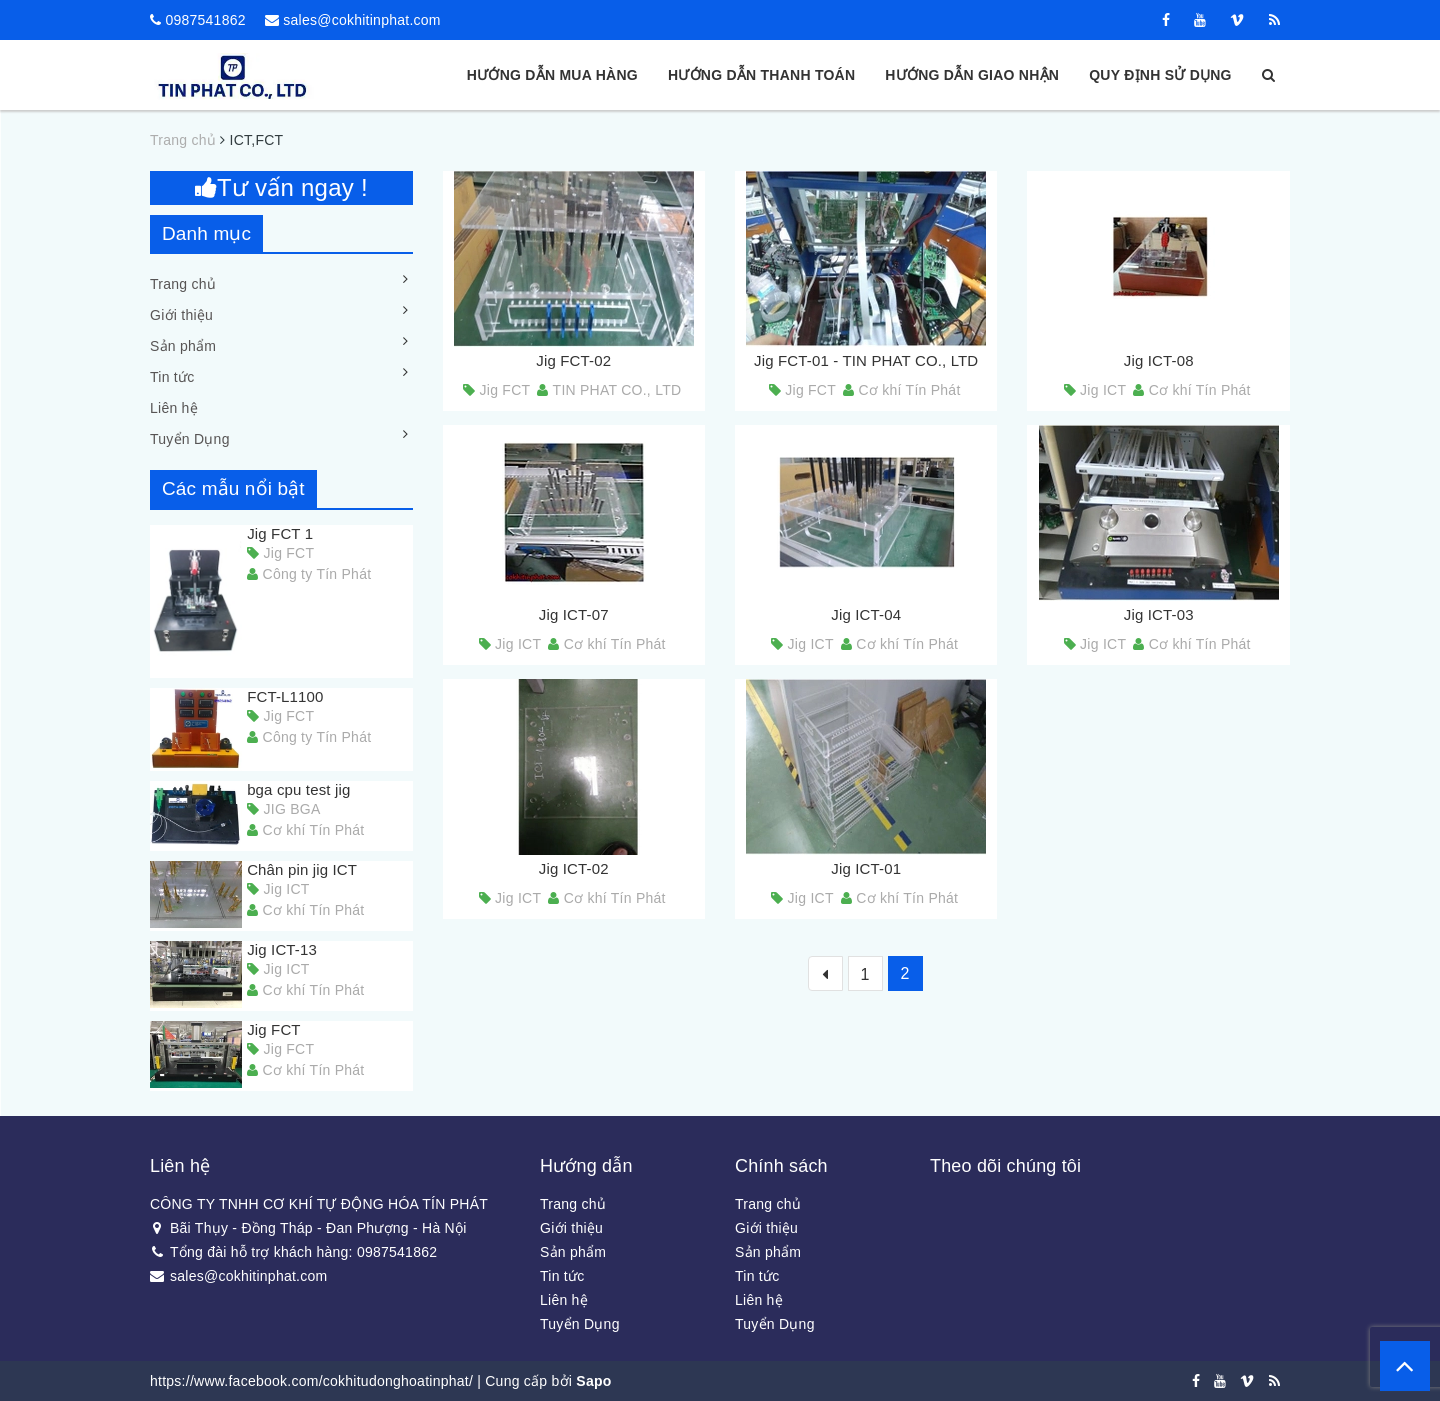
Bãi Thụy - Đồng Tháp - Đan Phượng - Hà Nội (308, 1228)
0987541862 (205, 20)
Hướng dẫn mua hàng (552, 75)
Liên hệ (174, 408)
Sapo (593, 1381)
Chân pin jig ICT (302, 869)
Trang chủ (183, 284)
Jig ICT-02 (574, 868)
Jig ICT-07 (574, 614)
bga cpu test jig (298, 789)
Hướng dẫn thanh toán (761, 75)
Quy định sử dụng (1160, 75)
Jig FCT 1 (280, 533)
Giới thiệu (181, 315)
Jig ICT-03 (1159, 614)
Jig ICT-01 (866, 868)
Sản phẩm (183, 346)
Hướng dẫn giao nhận (972, 75)
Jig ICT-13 (282, 949)
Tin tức (172, 377)
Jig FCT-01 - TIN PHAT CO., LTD (866, 360)
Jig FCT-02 (573, 360)
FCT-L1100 (285, 696)
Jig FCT (274, 1029)
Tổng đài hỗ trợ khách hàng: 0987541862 (293, 1252)
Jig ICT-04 (866, 614)
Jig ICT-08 (1159, 360)
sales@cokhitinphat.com (361, 20)
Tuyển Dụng (190, 439)
